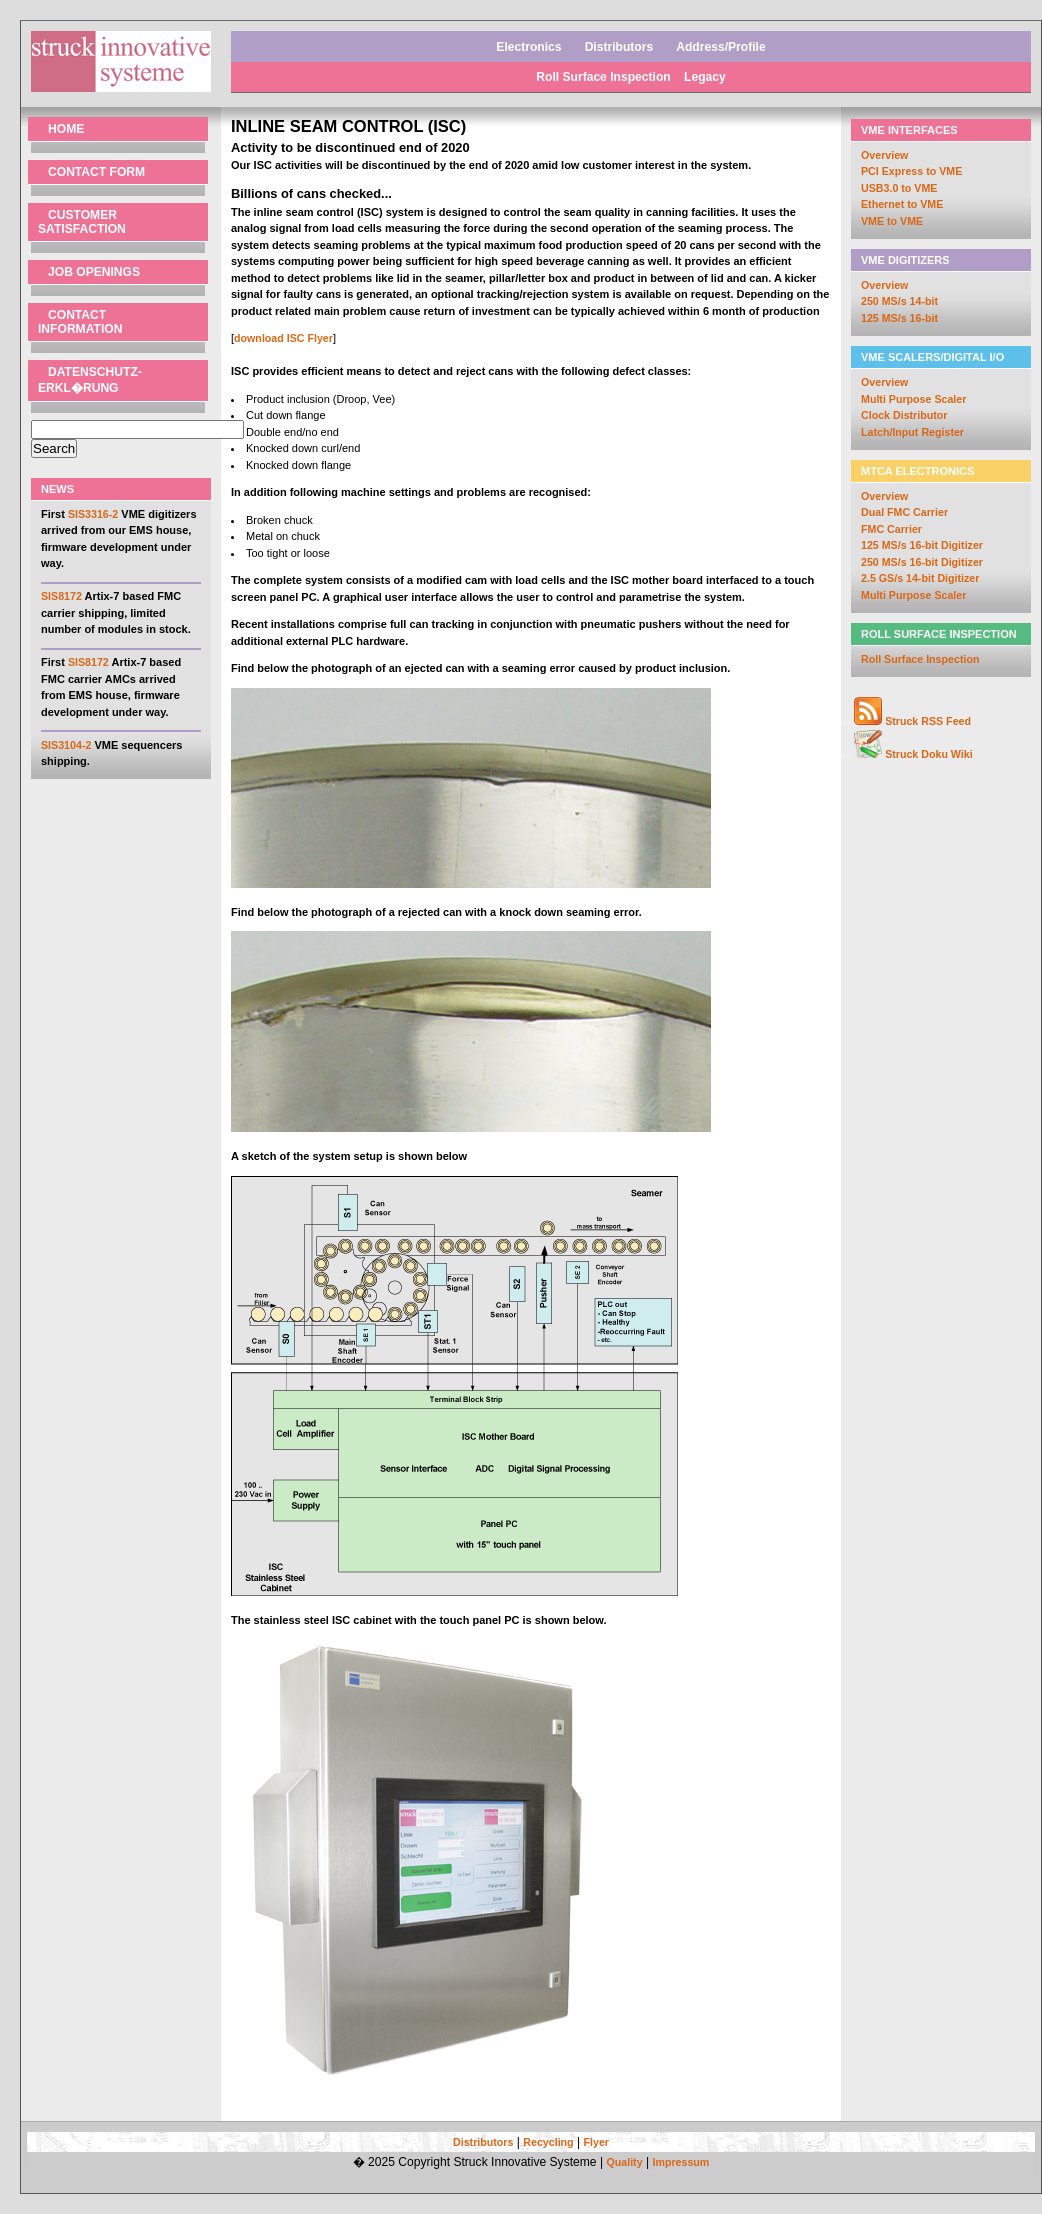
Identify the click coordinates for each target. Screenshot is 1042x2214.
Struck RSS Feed (928, 721)
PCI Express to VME (911, 171)
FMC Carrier (891, 529)
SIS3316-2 (93, 514)
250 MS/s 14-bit (899, 301)
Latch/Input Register (912, 432)
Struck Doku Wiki (929, 754)
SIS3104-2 (66, 745)
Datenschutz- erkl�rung (90, 380)
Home (66, 129)
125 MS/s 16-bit (899, 318)
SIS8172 (61, 596)
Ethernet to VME (902, 204)
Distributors (619, 47)
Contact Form (96, 172)
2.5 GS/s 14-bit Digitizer (920, 578)
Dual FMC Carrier (904, 512)
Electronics (528, 47)
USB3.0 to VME (899, 188)
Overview (884, 155)
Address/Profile (720, 47)
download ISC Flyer (283, 338)
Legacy (705, 77)
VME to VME (892, 221)
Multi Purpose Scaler (913, 399)
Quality (624, 2162)
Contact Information (80, 322)
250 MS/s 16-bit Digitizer (922, 562)
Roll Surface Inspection (605, 77)
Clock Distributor (904, 415)
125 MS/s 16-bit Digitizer (922, 545)
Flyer (596, 2142)
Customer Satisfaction (82, 222)
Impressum (680, 2162)
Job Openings (94, 272)
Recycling (548, 2142)
